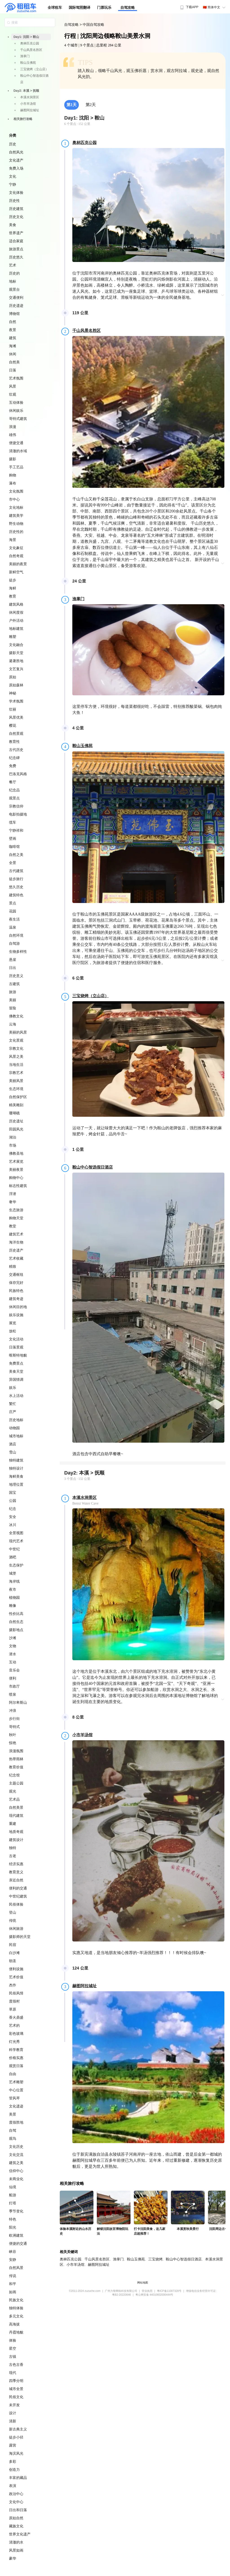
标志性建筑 (18, 1186)
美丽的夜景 (18, 564)
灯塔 (12, 2203)
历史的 (14, 273)
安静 (12, 2260)
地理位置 (16, 1484)
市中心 (14, 499)
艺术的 (14, 2025)
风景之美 (16, 1056)
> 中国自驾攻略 (92, 24)
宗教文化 (16, 1048)
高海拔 (14, 2324)
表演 (12, 2486)
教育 (12, 596)
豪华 (12, 2558)
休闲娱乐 (16, 410)
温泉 (12, 927)
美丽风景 (16, 1081)
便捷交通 (16, 443)
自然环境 (16, 935)
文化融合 (16, 645)
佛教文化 (16, 1016)
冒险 (12, 1008)
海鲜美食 (16, 1476)
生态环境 (16, 1089)
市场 (12, 1145)
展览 (12, 1323)
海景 (12, 540)
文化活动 (16, 1339)
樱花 (12, 725)
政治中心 (16, 2494)
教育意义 (16, 1872)
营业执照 (147, 2290)
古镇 (12, 2356)
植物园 (14, 1597)
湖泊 (12, 1137)
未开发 (14, 2405)
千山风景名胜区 (97, 2259)
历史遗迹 (16, 306)
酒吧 (12, 1557)
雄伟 (12, 435)
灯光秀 (14, 2042)
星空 (12, 2348)
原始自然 (16, 2518)
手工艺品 (16, 467)
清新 (12, 2421)
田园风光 (16, 1129)
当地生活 (16, 1065)
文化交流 (16, 2155)
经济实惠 (16, 1864)
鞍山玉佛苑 (136, 2259)
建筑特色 (16, 895)
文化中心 (16, 2502)
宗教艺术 (16, 1073)
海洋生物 (16, 1242)
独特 (12, 1848)
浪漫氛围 (16, 1751)
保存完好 (16, 1283)
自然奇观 (16, 556)
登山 (12, 1912)
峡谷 (12, 2251)
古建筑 (14, 984)
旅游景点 (16, 249)
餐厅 (12, 782)
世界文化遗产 (20, 2534)
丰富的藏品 (18, 2478)
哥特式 (14, 1727)
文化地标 (16, 507)
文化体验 (16, 192)
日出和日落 (18, 2510)
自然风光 (16, 152)
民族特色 (16, 1291)
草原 (12, 2009)
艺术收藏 (16, 1258)
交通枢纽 (16, 1274)
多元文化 (16, 2316)
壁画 (12, 838)
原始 (12, 677)
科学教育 (16, 2050)
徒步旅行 (16, 879)
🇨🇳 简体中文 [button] (215, 7)
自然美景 (16, 1807)
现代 (12, 2373)
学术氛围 (16, 701)
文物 (12, 1646)
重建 (12, 1824)
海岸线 (14, 1581)
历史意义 (16, 976)
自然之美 (16, 855)
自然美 (14, 362)
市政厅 (14, 1686)
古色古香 (16, 2365)
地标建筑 (16, 628)
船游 (12, 2195)
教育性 (14, 742)
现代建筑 (16, 1815)
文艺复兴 (16, 669)
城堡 (12, 1573)
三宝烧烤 (155, 2259)
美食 (12, 225)
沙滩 (12, 1638)
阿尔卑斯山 (18, 1702)
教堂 (12, 1226)
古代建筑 (16, 871)
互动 (12, 1662)
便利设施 (16, 1969)
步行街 (14, 1719)
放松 (12, 1331)
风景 (12, 386)
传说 (12, 2276)
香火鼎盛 (16, 2017)
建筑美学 (16, 515)
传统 (12, 1920)
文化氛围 (16, 491)
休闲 (12, 354)
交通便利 (16, 297)
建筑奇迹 (16, 1299)
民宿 (12, 1945)
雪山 (12, 1452)
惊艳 (12, 1743)
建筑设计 (16, 1840)
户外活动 (16, 620)
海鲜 (12, 588)
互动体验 (16, 402)
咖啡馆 (14, 846)
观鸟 (12, 2138)
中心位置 (16, 2090)
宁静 (12, 184)
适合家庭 (16, 241)
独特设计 (16, 1468)
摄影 (12, 459)
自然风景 (16, 2268)
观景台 (14, 289)
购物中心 (16, 1178)
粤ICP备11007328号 (169, 2290)
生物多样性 (18, 951)
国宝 (12, 1492)
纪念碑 (14, 758)
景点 (12, 903)
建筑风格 (16, 604)
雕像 (12, 1606)
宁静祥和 (16, 830)
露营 (12, 2445)
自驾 (12, 2130)
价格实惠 (16, 2058)
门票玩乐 (104, 7)
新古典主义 (18, 2429)
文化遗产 (16, 160)
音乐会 (14, 1670)
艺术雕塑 (16, 2082)
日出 (12, 968)
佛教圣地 (16, 1153)
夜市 (12, 1589)
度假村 (14, 2001)
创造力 (14, 2469)
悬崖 (12, 960)
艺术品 (14, 1799)
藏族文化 (16, 2526)
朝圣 (12, 1961)
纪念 (12, 1509)
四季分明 (16, 2381)
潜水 (12, 1654)
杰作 (12, 1985)
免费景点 (16, 1363)
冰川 (12, 1525)
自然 (12, 322)
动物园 (14, 1428)
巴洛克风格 (18, 774)
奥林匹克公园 (70, 2259)
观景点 (14, 798)
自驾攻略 (127, 7)
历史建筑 (16, 209)
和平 (12, 2284)
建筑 (12, 338)
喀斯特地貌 (18, 1355)
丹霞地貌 (16, 2332)
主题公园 (16, 1783)
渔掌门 (118, 2259)
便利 (12, 1678)
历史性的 (16, 532)
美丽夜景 (16, 1169)
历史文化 (16, 217)
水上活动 (16, 1396)
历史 (12, 144)
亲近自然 (16, 1880)
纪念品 (14, 790)
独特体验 (16, 2308)
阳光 (12, 2227)
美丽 (12, 1000)
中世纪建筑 (18, 1896)
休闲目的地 (18, 1307)
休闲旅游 (16, 1928)
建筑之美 (16, 2163)
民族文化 (16, 2300)
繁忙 (12, 1404)
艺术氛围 (16, 378)
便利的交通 (18, 1888)
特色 (12, 2219)
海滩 (12, 346)
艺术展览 (16, 1161)
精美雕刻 (16, 1105)
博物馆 (14, 314)
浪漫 (12, 427)
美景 (12, 2114)
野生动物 (16, 524)
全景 (12, 863)
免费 (12, 766)
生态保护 (16, 1565)
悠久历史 (16, 887)
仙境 (12, 2187)
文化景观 (16, 1040)
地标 (12, 281)
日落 (12, 370)
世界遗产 (16, 233)
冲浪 (12, 1710)
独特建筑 (16, 1460)
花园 (12, 911)
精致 (12, 1266)
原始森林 (16, 685)
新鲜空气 (16, 572)
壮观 (12, 394)
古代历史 (16, 750)
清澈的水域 (18, 451)
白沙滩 (14, 1953)
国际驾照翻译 (79, 7)
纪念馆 (14, 1775)
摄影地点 (16, 1630)
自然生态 (16, 1622)
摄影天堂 (16, 653)
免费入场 (16, 168)
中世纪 (14, 1549)
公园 (12, 1501)
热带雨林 (16, 1759)
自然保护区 (18, 1097)
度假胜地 (16, 2122)
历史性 (14, 201)
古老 (12, 1856)
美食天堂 (16, 1371)
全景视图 (16, 1533)
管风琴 (14, 2098)
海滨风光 (16, 2453)
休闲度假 (16, 612)
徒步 (12, 580)
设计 (12, 2413)
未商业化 (16, 2179)
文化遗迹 (16, 2106)
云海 (12, 1024)
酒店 (12, 1444)
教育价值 (16, 1767)
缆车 (12, 822)
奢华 (12, 1202)
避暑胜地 (16, 661)
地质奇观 (16, 1832)
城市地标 (16, 1436)
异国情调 (16, 1379)
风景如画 (16, 2550)
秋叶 (12, 1735)
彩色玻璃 (16, 2033)
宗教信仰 (16, 806)
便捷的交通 (18, 2243)
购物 (12, 475)
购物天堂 (16, 1218)
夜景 (12, 330)
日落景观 (16, 1347)
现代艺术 (16, 1541)
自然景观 (16, 733)
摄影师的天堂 (20, 1937)
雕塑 (12, 637)
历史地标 (16, 1420)
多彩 (12, 2461)
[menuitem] (189, 5)
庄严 (12, 1412)
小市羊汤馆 (75, 2264)
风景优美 (16, 717)
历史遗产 (16, 1250)
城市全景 (16, 2389)
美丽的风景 (18, 1032)
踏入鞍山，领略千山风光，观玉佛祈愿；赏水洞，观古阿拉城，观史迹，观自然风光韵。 (148, 73)
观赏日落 (16, 2066)
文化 (12, 176)
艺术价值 (16, 1977)
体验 (12, 2340)
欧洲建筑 (16, 2235)
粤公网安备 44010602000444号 (154, 2294)
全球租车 (55, 7)
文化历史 (16, 2146)
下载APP (188, 7)
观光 (12, 1791)
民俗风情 (16, 1993)
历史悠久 (16, 257)
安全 (12, 1517)
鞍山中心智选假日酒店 (184, 2259)
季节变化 (16, 2211)
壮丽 (12, 709)
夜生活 (14, 919)
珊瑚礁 (14, 1113)
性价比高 (16, 1614)
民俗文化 (16, 2397)
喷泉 (12, 1694)
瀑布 (12, 483)
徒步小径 (16, 2437)
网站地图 (142, 2282)
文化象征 (16, 548)
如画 (12, 2292)
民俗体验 (16, 1904)
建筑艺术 (16, 1234)
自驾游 (14, 943)
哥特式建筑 (18, 419)
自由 (12, 2074)
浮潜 (12, 1194)
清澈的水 (16, 2542)
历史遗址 (16, 1121)
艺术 (12, 265)
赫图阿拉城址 (98, 2264)
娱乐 (12, 1387)
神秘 (12, 693)
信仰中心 (16, 2171)
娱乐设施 (16, 1315)
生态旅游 (16, 1210)
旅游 (12, 992)
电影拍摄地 (18, 814)
